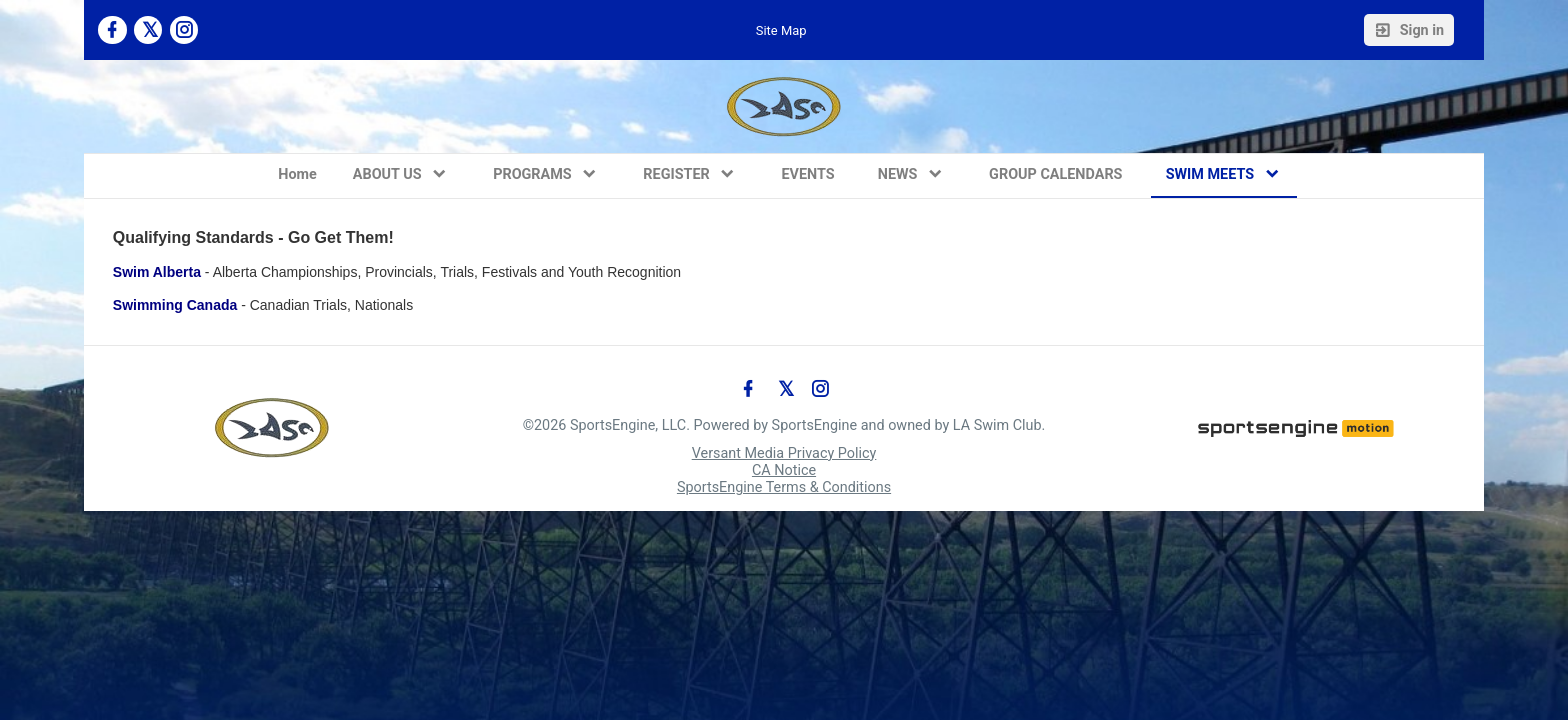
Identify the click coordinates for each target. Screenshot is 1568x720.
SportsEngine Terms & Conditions (784, 487)
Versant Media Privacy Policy (784, 453)
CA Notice (784, 470)
